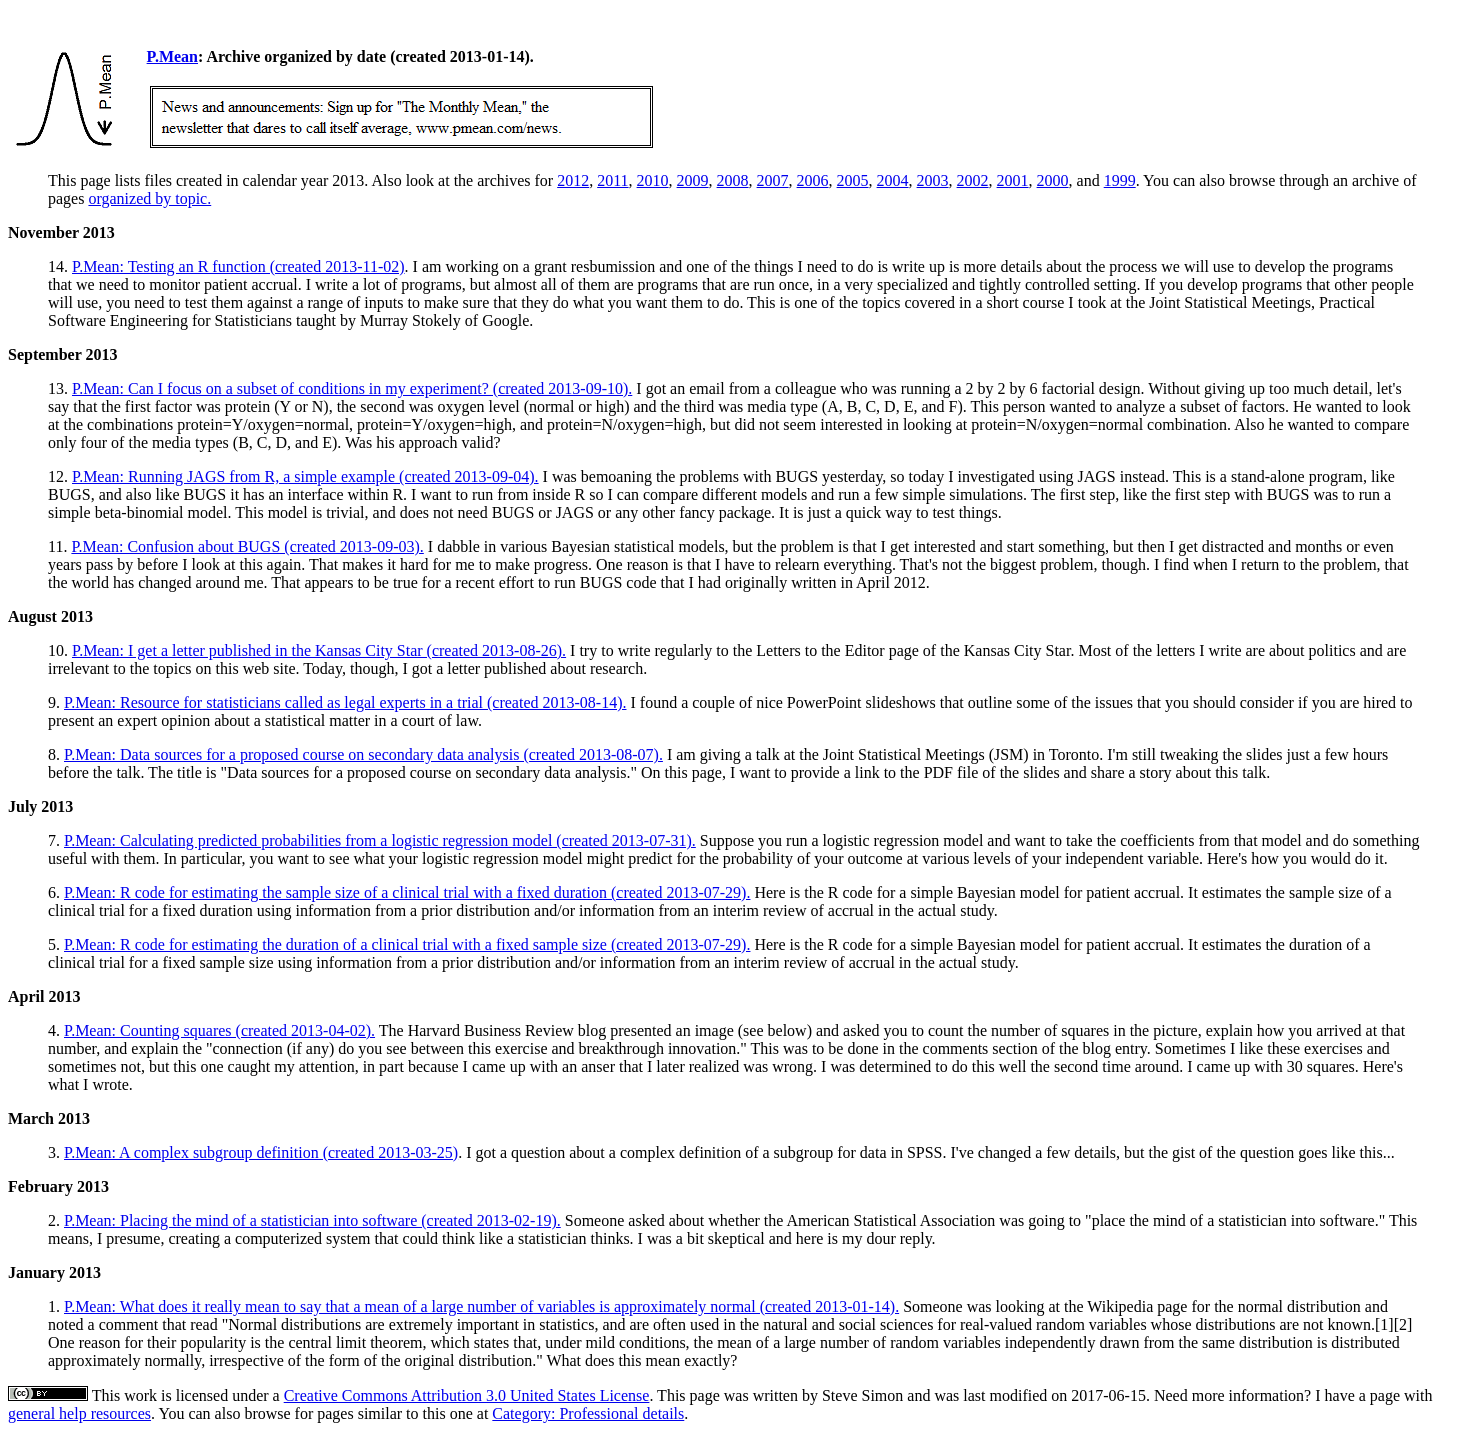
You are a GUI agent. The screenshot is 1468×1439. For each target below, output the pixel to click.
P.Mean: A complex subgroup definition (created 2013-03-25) (261, 1152)
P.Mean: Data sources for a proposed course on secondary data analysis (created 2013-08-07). (363, 754)
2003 (933, 180)
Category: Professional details (588, 1413)
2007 (773, 180)
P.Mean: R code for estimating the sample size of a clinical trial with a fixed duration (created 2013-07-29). (407, 892)
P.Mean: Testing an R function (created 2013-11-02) (238, 266)
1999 (1120, 180)
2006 (813, 180)
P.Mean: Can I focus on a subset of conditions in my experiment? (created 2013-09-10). (352, 388)
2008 (733, 180)
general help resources (79, 1413)
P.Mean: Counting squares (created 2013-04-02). (219, 1030)
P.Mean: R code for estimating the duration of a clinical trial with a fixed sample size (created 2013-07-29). (407, 944)
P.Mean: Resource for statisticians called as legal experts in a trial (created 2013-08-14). (345, 702)
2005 (853, 180)
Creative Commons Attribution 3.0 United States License (467, 1395)
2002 (973, 180)
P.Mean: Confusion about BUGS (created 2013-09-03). (247, 546)
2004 (893, 180)
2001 (1013, 180)
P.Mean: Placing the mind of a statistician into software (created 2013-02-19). (312, 1220)
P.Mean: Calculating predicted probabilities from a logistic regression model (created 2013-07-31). (380, 840)
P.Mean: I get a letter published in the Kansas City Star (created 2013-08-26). (319, 650)
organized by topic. (149, 198)
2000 (1053, 180)
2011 (612, 180)
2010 (653, 180)
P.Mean (172, 56)
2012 (573, 180)
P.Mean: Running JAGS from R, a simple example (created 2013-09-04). (305, 476)
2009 (693, 180)
